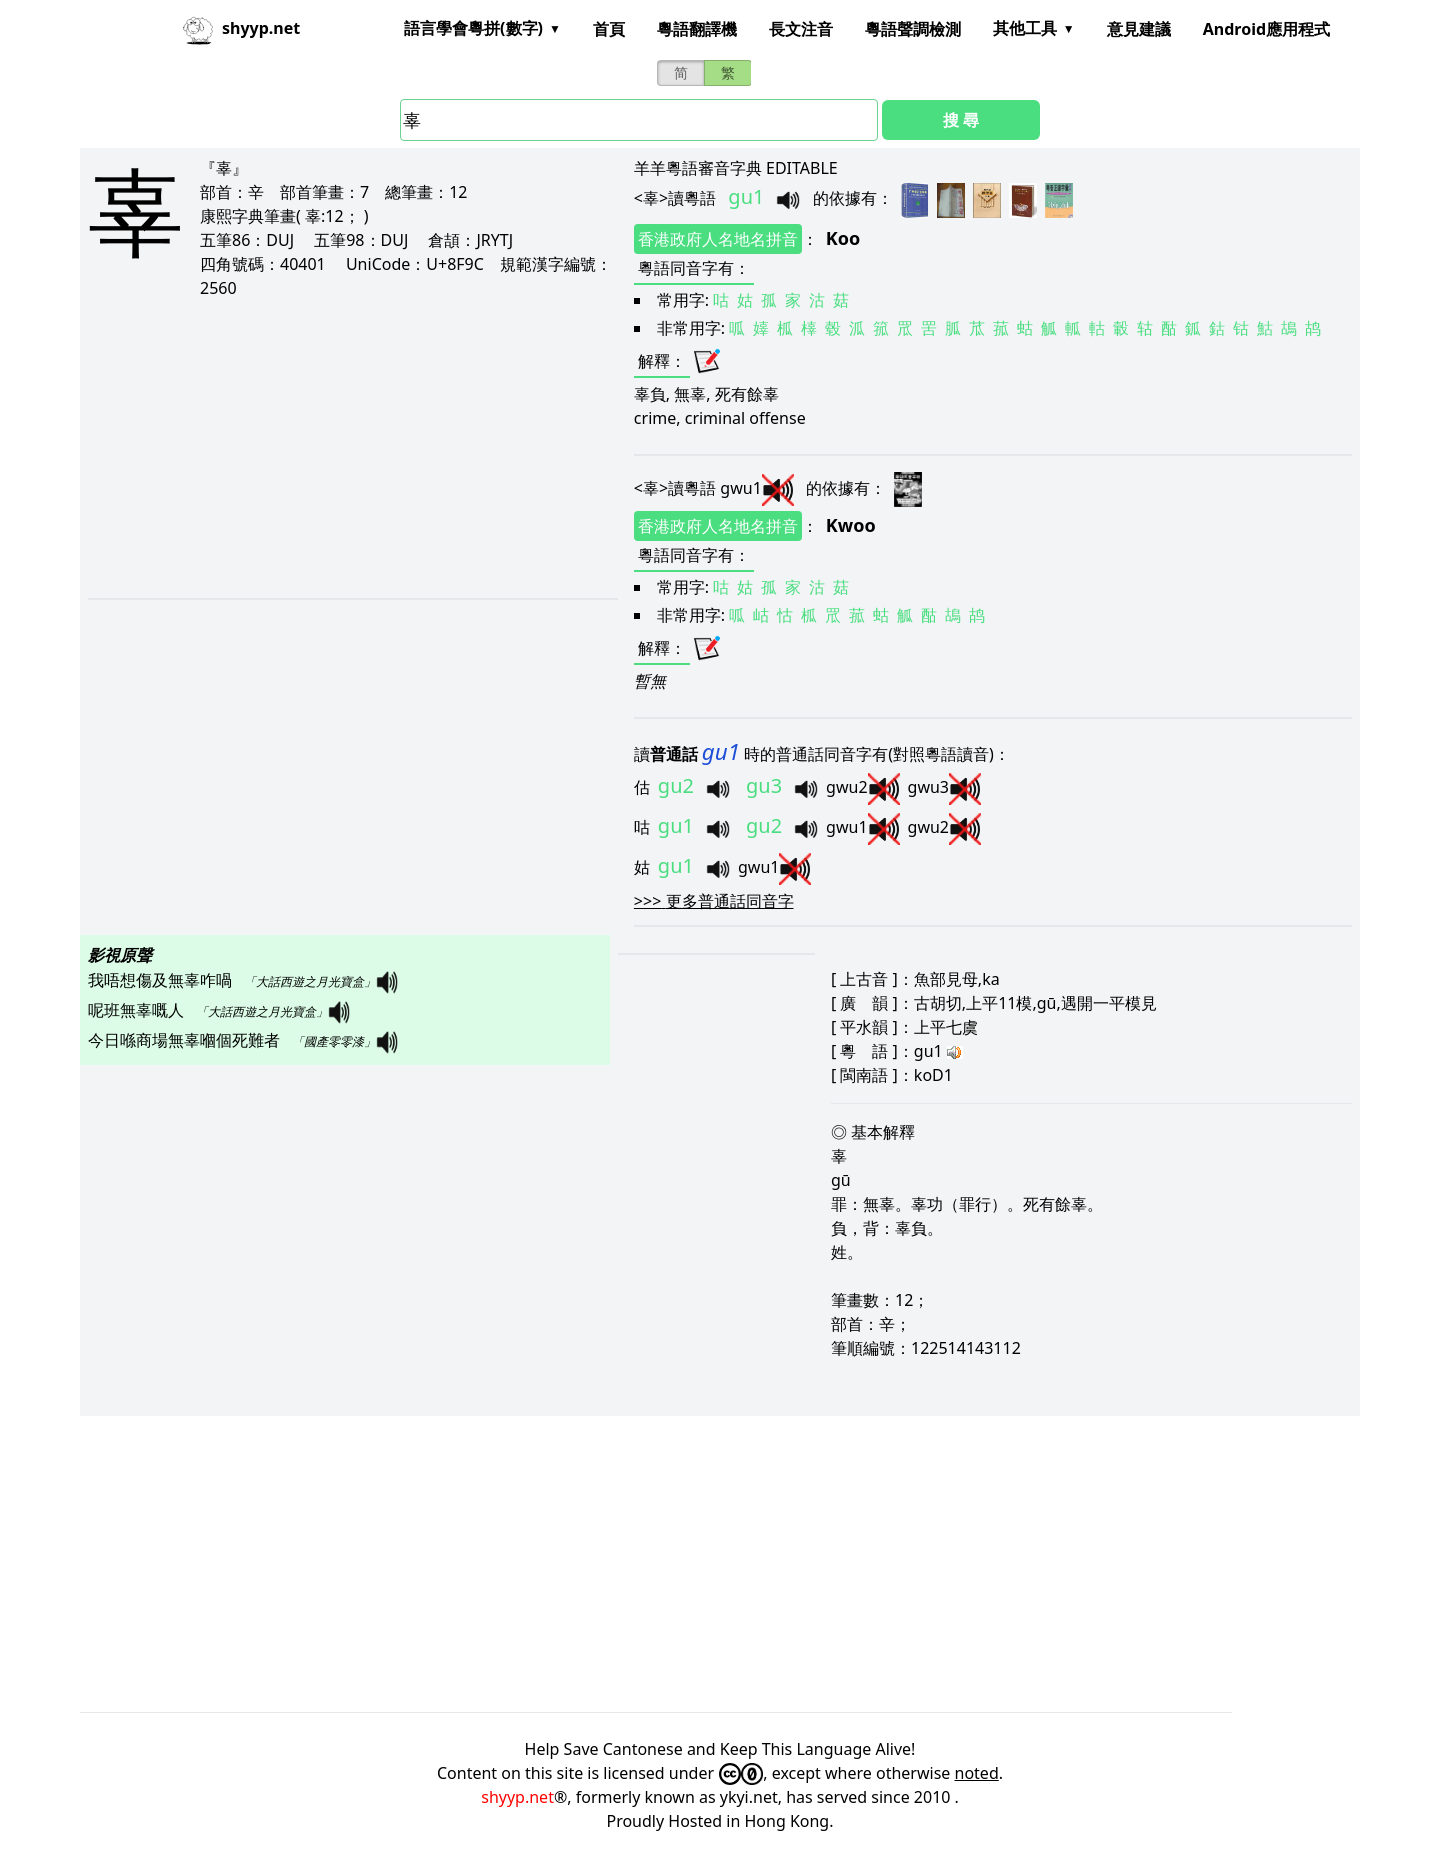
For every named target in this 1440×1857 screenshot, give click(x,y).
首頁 (609, 29)
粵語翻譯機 (697, 29)
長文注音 (801, 29)
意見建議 (1139, 29)
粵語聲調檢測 (913, 29)
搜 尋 (961, 120)
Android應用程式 (1266, 29)
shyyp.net (517, 1797)
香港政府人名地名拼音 (718, 239)
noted (977, 1773)
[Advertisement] (339, 448)
